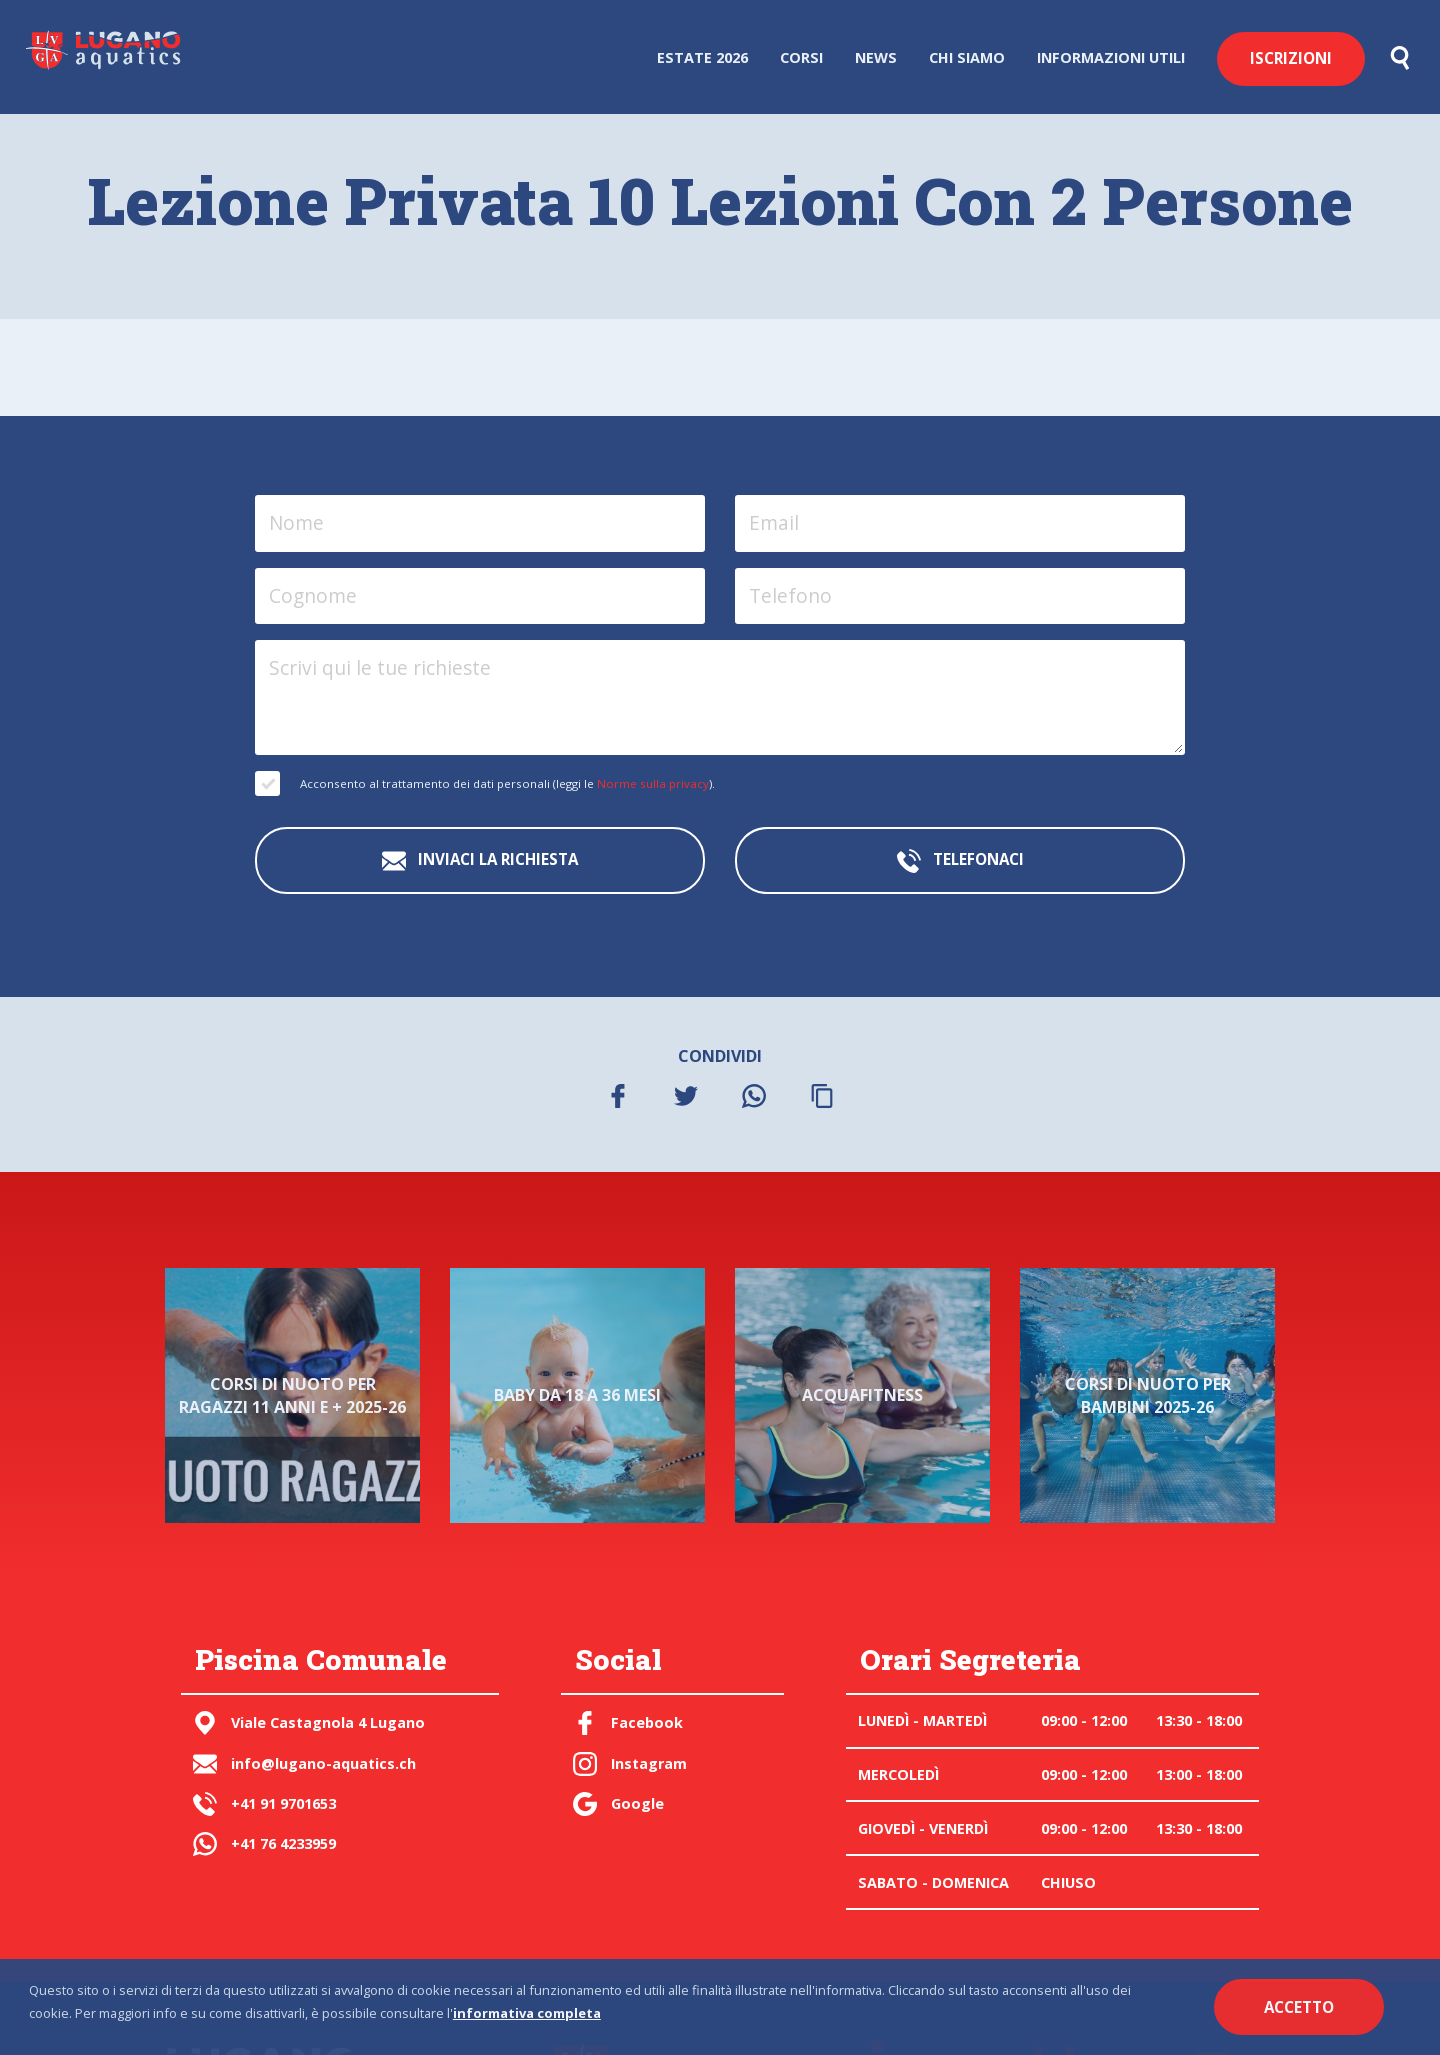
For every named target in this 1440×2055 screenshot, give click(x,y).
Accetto (1299, 2007)
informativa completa (527, 2013)
